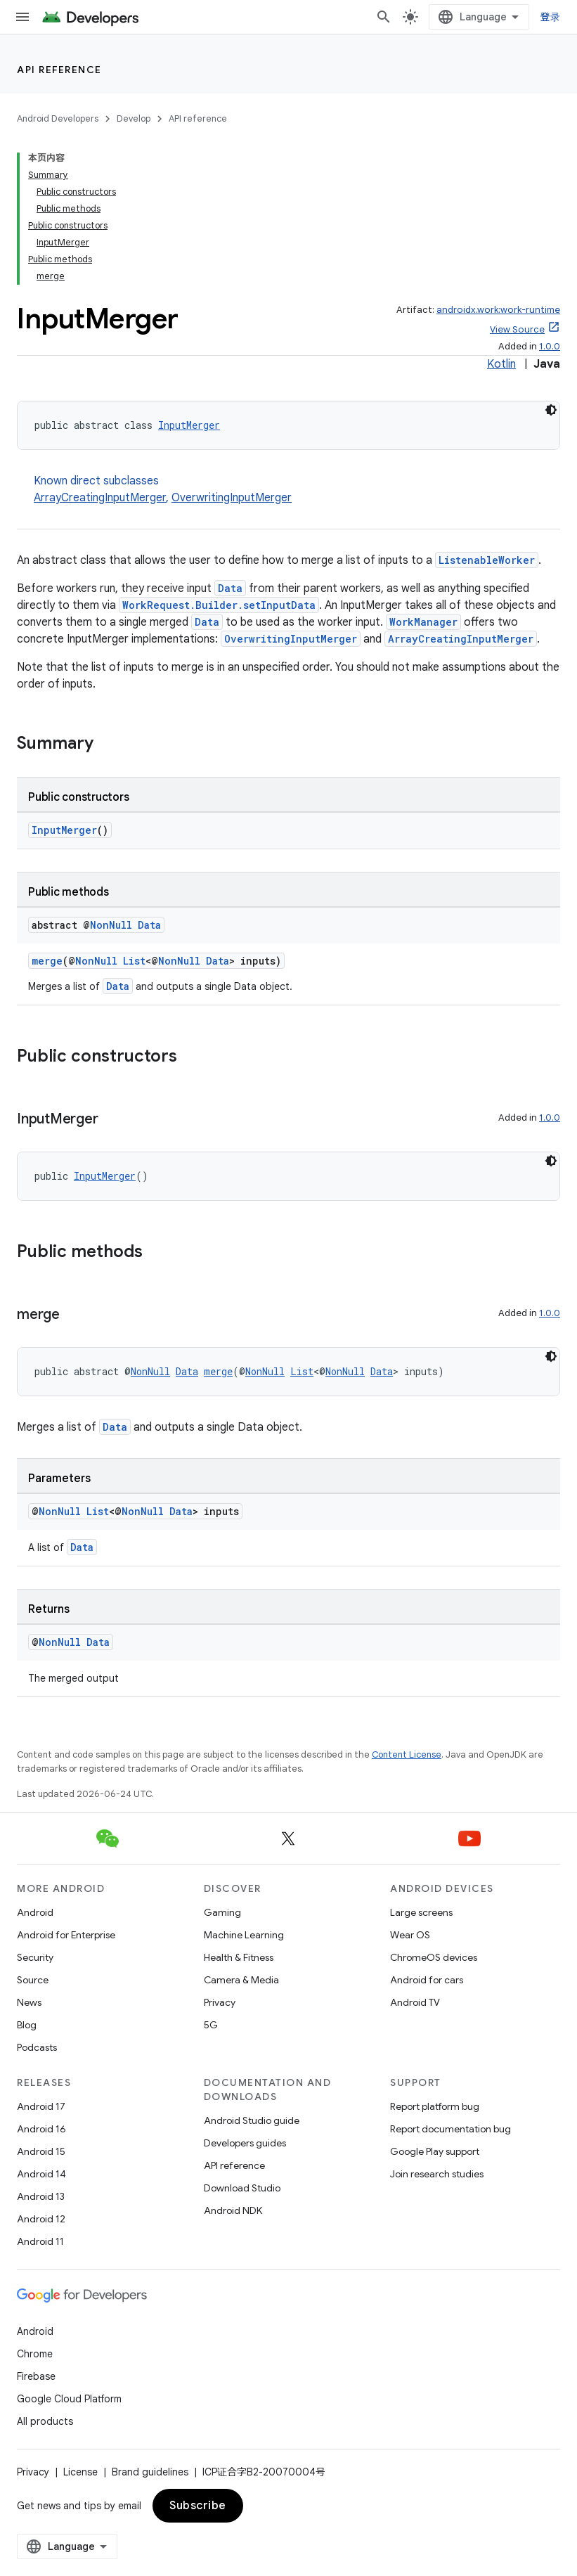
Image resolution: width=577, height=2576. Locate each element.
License (80, 2472)
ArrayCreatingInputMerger (100, 498)
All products (45, 2421)
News (29, 2002)
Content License (406, 1754)
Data (230, 588)
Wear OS (410, 1934)
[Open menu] (22, 17)
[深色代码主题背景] (551, 409)
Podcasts (37, 2047)
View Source (517, 329)
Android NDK (233, 2210)
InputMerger (189, 425)
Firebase (36, 2376)
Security (35, 1957)
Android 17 (41, 2106)
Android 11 (40, 2241)
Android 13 (41, 2196)
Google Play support (434, 2151)
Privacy (219, 2002)
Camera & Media (241, 1979)
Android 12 (41, 2219)
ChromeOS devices (433, 1957)
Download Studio (242, 2188)
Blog (27, 2024)
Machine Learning (244, 1934)
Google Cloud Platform (69, 2399)
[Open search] (383, 16)
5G (211, 2024)
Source (32, 1979)
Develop (133, 118)
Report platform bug (434, 2106)
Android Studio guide (251, 2120)
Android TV (415, 2002)
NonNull (111, 925)
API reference (59, 69)
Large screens (421, 1912)
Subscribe (197, 2506)
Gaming (222, 1912)
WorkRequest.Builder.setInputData (219, 605)
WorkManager (423, 622)
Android (35, 1912)
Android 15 (41, 2151)
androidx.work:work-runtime (498, 310)
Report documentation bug (450, 2129)
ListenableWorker (487, 560)
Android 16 (41, 2129)
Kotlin (501, 364)
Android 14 (41, 2174)
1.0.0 (549, 346)
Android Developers (57, 118)
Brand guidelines (150, 2472)
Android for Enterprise (66, 1934)
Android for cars (426, 1979)
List (134, 960)
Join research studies (437, 2174)
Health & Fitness (238, 1957)
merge (47, 960)
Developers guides (245, 2143)
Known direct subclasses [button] (297, 490)
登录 (550, 17)
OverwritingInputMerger (231, 498)
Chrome (35, 2354)
